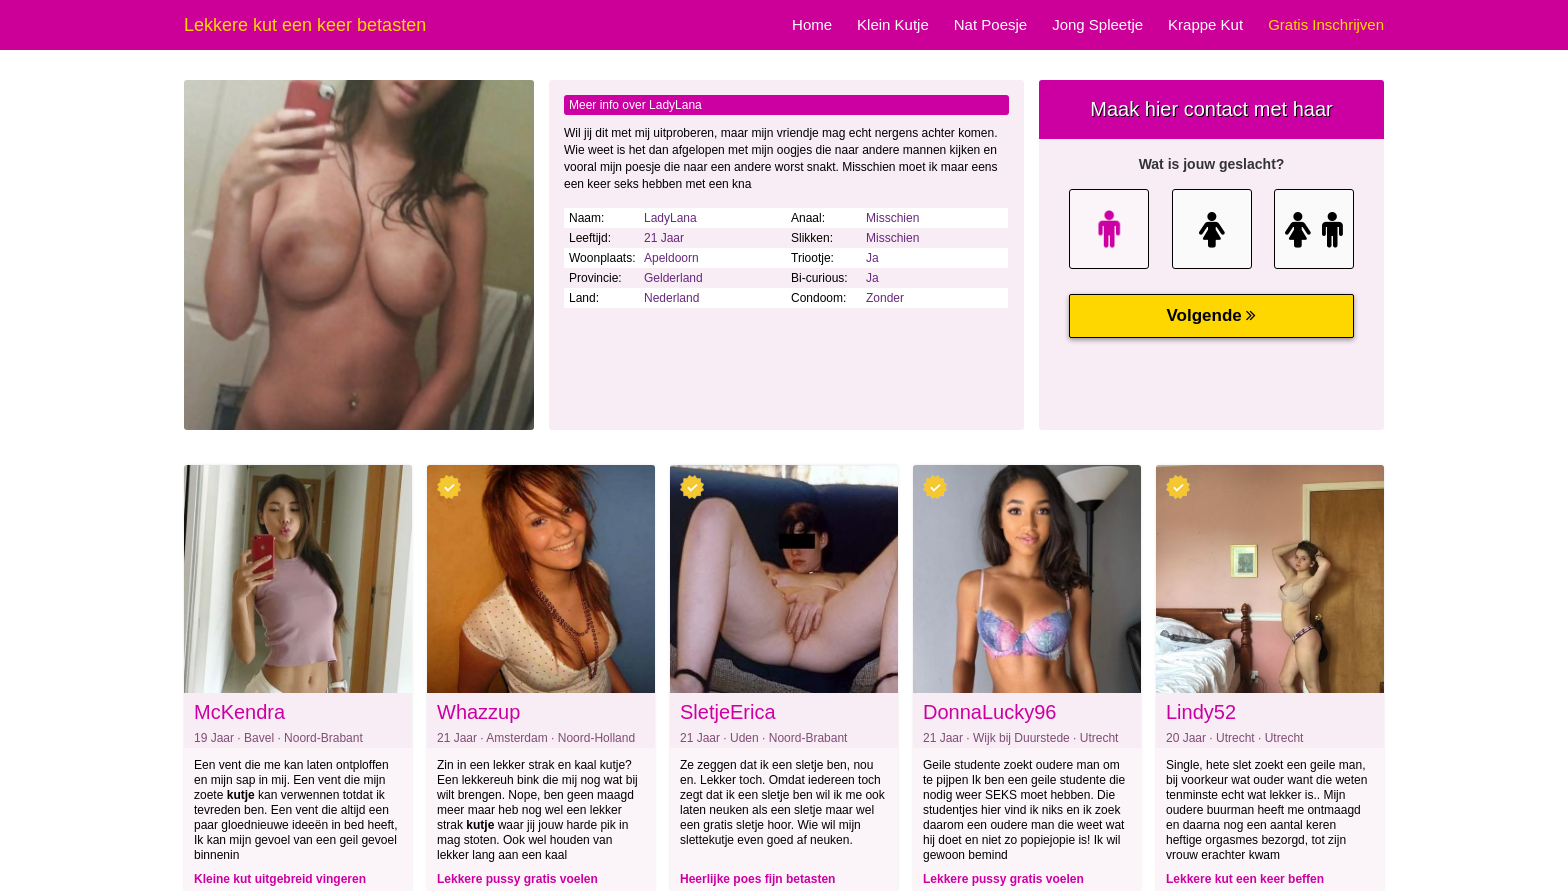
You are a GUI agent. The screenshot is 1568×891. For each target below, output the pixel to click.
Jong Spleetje (1097, 24)
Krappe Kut (1205, 24)
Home (812, 24)
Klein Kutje (893, 24)
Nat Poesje (990, 24)
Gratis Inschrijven (1326, 24)
